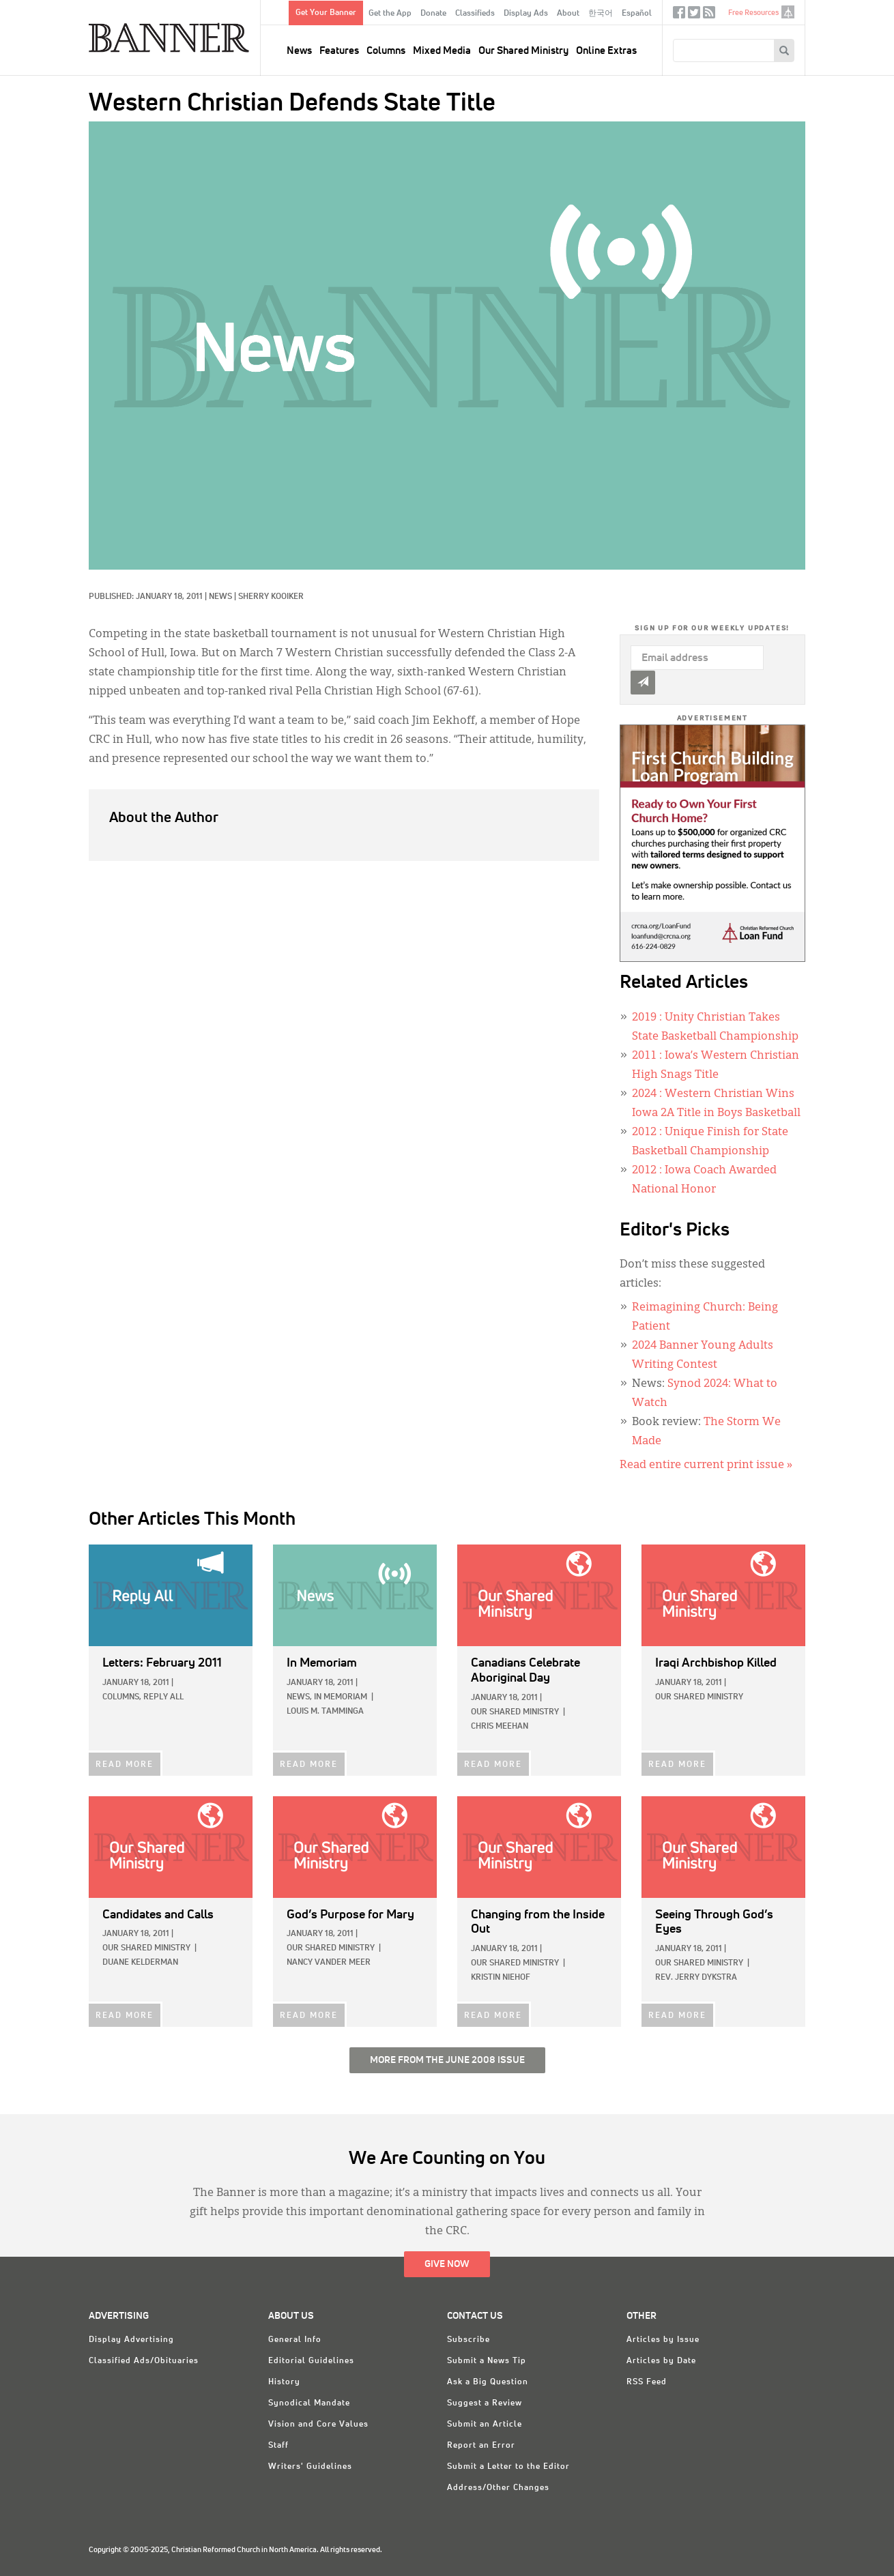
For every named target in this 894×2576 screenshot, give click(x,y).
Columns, (121, 1697)
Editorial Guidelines (311, 2361)
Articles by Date (661, 2361)
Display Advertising (131, 2340)
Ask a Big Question (487, 2382)
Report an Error (481, 2446)
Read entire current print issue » (706, 1465)
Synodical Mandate (309, 2403)
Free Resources (753, 12)
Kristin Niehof (500, 1978)
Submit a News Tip (486, 2361)
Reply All (163, 1697)
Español (637, 14)
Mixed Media (442, 51)
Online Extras (606, 51)
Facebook (679, 15)
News (299, 51)
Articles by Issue (663, 2340)
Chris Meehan (499, 1727)
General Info (294, 2340)
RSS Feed (646, 2382)
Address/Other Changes (498, 2488)
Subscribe (468, 2340)
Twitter (694, 15)
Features (339, 51)
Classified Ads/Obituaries (144, 2361)
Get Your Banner (325, 13)
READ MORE (125, 1765)
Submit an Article (484, 2424)
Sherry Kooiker (271, 597)
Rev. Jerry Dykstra (696, 1978)
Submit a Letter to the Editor (508, 2467)
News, (299, 1697)
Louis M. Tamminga (325, 1712)
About (568, 14)
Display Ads (526, 14)
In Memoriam (340, 1697)
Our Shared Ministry (523, 51)
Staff (278, 2446)
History (284, 2382)
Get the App (390, 14)
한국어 (600, 14)
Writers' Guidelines (310, 2467)
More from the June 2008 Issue (447, 2060)
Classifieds (475, 14)
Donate (433, 14)
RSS (709, 15)
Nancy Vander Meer (329, 1963)
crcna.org (787, 11)
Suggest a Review (484, 2403)
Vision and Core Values (318, 2424)
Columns (385, 51)
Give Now (447, 2264)
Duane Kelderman (140, 1963)
